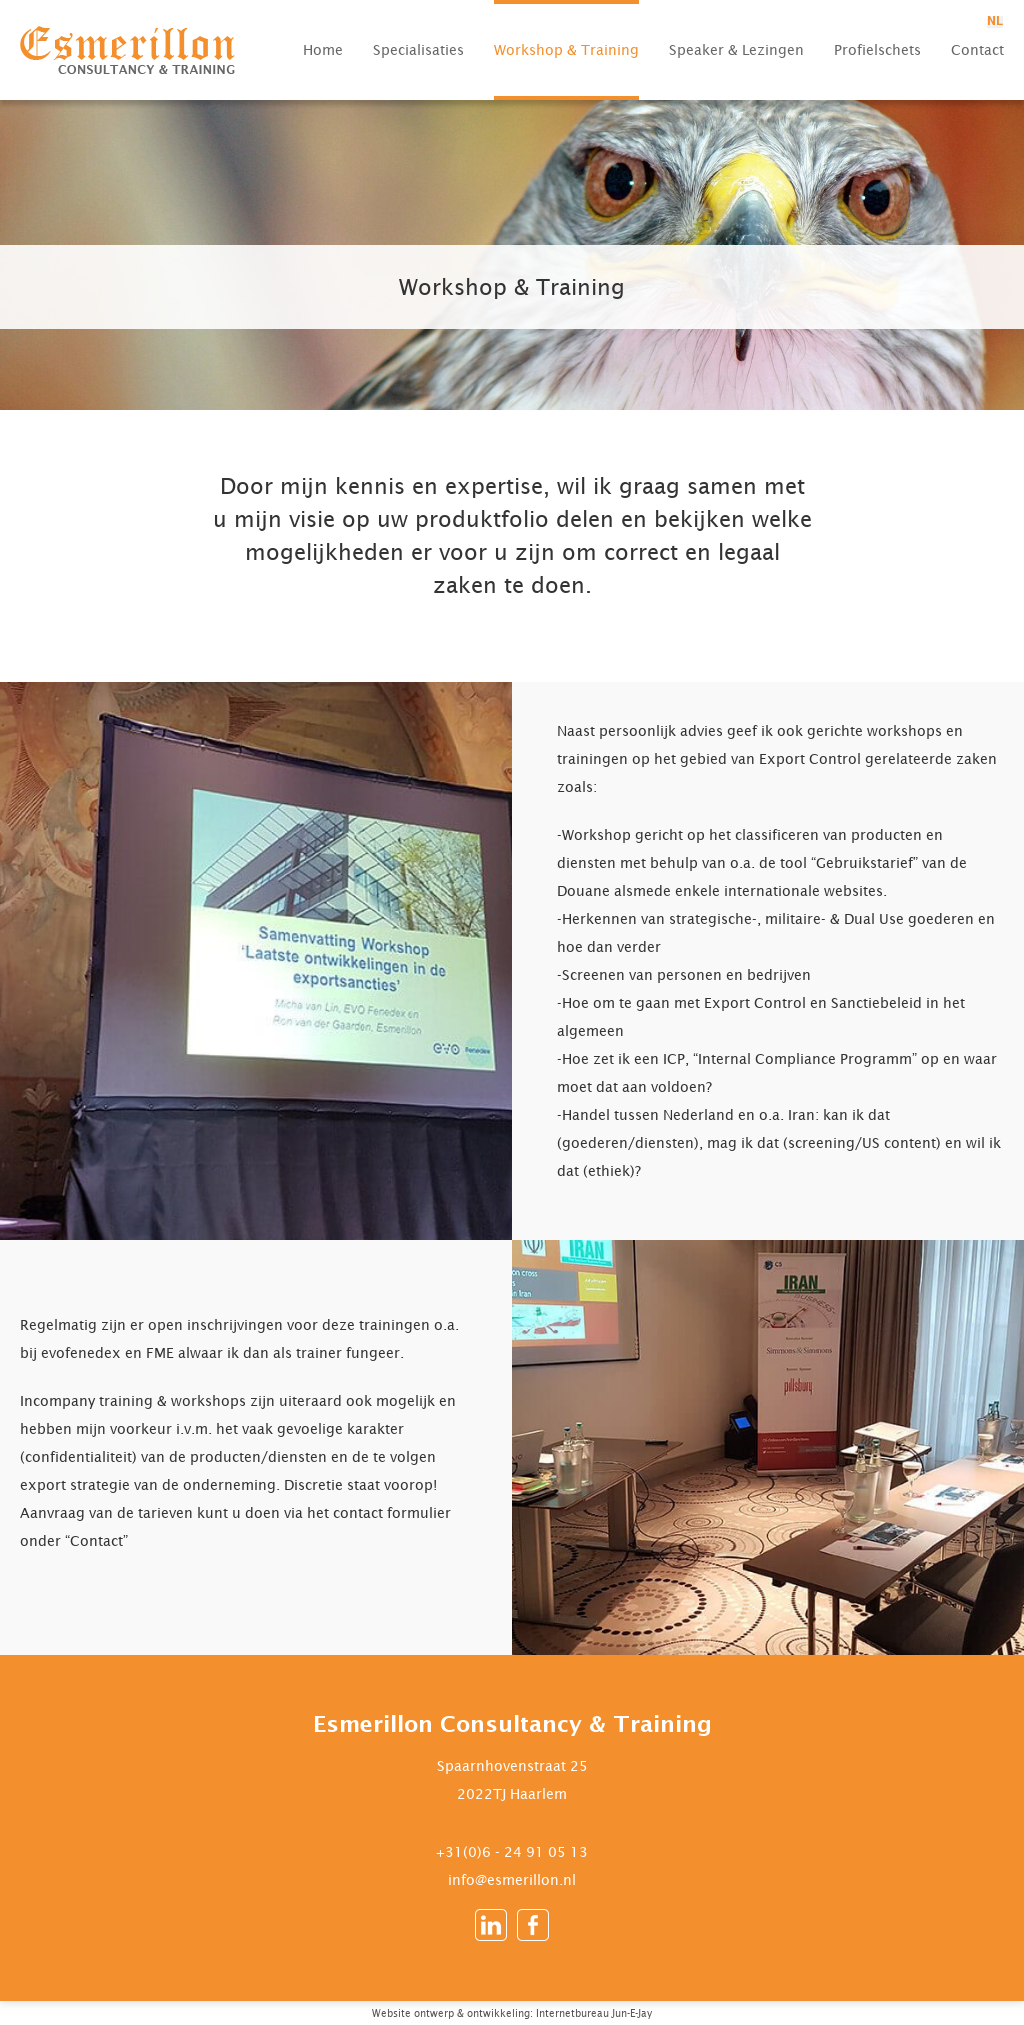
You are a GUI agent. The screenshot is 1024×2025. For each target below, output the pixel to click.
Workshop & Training (566, 49)
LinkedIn (491, 1925)
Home (323, 49)
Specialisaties (418, 49)
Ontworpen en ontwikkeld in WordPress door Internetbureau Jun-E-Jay (753, 2016)
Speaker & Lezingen (736, 49)
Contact (977, 49)
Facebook (533, 1925)
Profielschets (877, 49)
